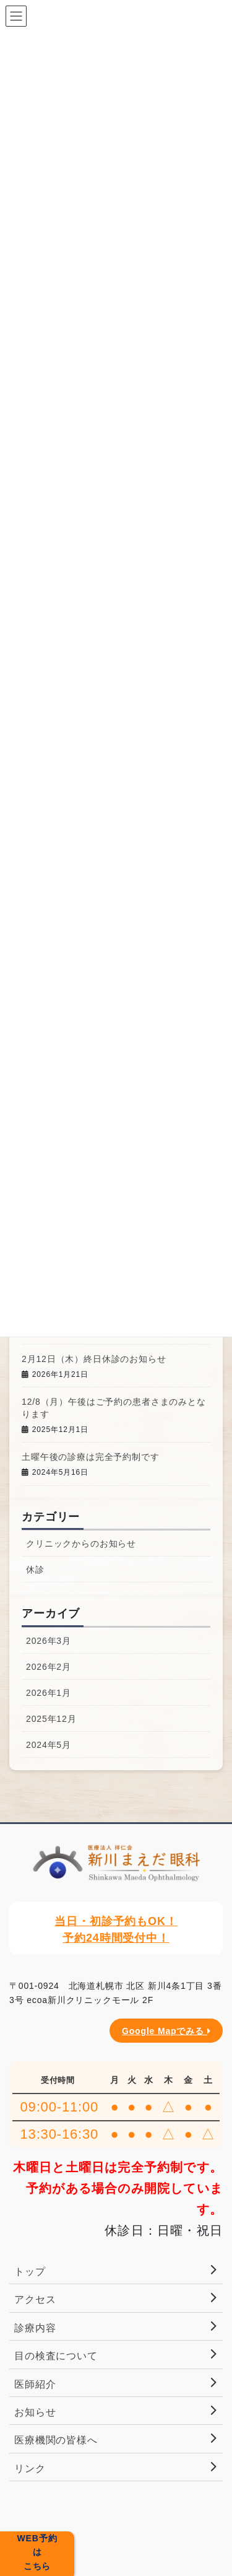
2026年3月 (48, 1641)
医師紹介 (35, 2384)
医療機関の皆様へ (56, 2440)
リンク (30, 2468)
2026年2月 (48, 1667)
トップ (30, 2271)
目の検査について (56, 2356)
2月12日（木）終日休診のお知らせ (94, 1359)
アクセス (35, 2299)
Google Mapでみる (166, 2031)
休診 (35, 1569)
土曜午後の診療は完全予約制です (91, 1457)
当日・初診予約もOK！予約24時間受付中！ (115, 1929)
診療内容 (35, 2328)
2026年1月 (48, 1693)
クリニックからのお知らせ (81, 1543)
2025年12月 (51, 1719)
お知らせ (35, 2412)
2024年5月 (48, 1745)
